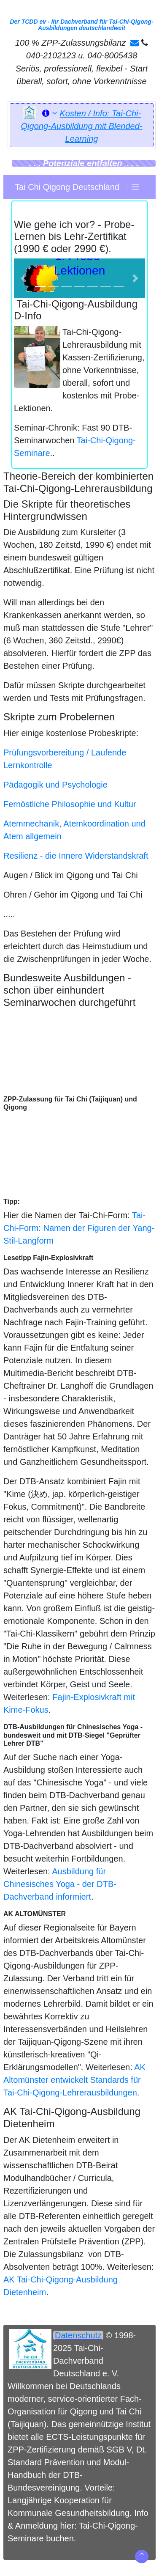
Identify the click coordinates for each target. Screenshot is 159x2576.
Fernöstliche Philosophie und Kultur (69, 804)
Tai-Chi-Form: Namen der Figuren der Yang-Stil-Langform (78, 1228)
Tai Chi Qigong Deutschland (67, 187)
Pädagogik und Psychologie (55, 784)
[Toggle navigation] (135, 187)
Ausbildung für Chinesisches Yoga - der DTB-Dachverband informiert (59, 1884)
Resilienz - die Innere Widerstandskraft (75, 855)
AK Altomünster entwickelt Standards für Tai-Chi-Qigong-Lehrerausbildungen (74, 2079)
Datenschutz (78, 2335)
